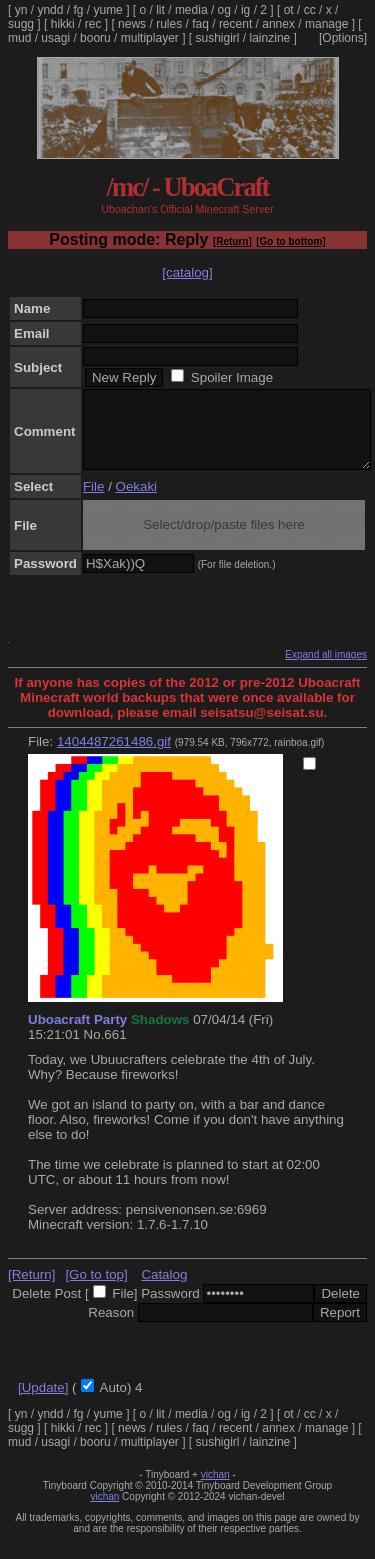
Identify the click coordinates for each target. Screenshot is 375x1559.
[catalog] (187, 272)
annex (278, 24)
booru (95, 38)
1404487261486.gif (114, 756)
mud (19, 38)
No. (94, 1049)
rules (169, 24)
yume (107, 10)
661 (115, 1049)
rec (93, 24)
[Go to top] (96, 1289)
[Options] (343, 38)
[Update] (43, 1402)
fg (78, 10)
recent (235, 24)
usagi (55, 38)
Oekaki (136, 501)
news (132, 24)
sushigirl (218, 38)
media (191, 10)
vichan (215, 1489)
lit (160, 10)
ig (245, 10)
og (224, 10)
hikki (63, 24)
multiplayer (150, 38)
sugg (21, 24)
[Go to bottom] (290, 241)
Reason (111, 1327)
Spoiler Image (232, 377)
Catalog (164, 1289)
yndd (50, 10)
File (93, 501)
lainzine (270, 38)
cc (310, 10)
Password (170, 1308)
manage (326, 24)
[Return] (232, 241)
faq (200, 24)
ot (289, 10)
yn (21, 10)
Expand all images (326, 669)
